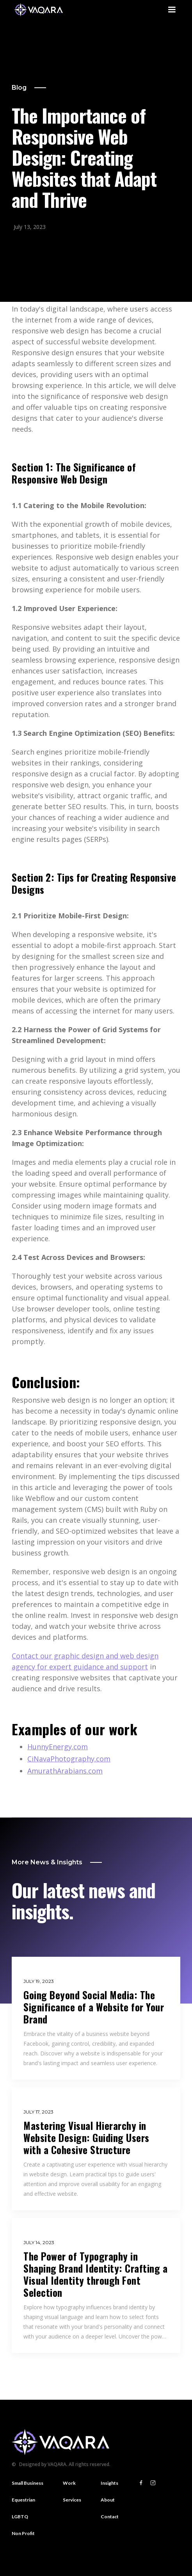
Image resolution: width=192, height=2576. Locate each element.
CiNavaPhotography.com (68, 1758)
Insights (109, 2483)
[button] (172, 10)
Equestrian (23, 2500)
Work (69, 2483)
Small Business (27, 2483)
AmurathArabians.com (65, 1770)
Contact (110, 2516)
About (108, 2500)
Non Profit (23, 2533)
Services (72, 2500)
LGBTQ (20, 2516)
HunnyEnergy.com (57, 1746)
